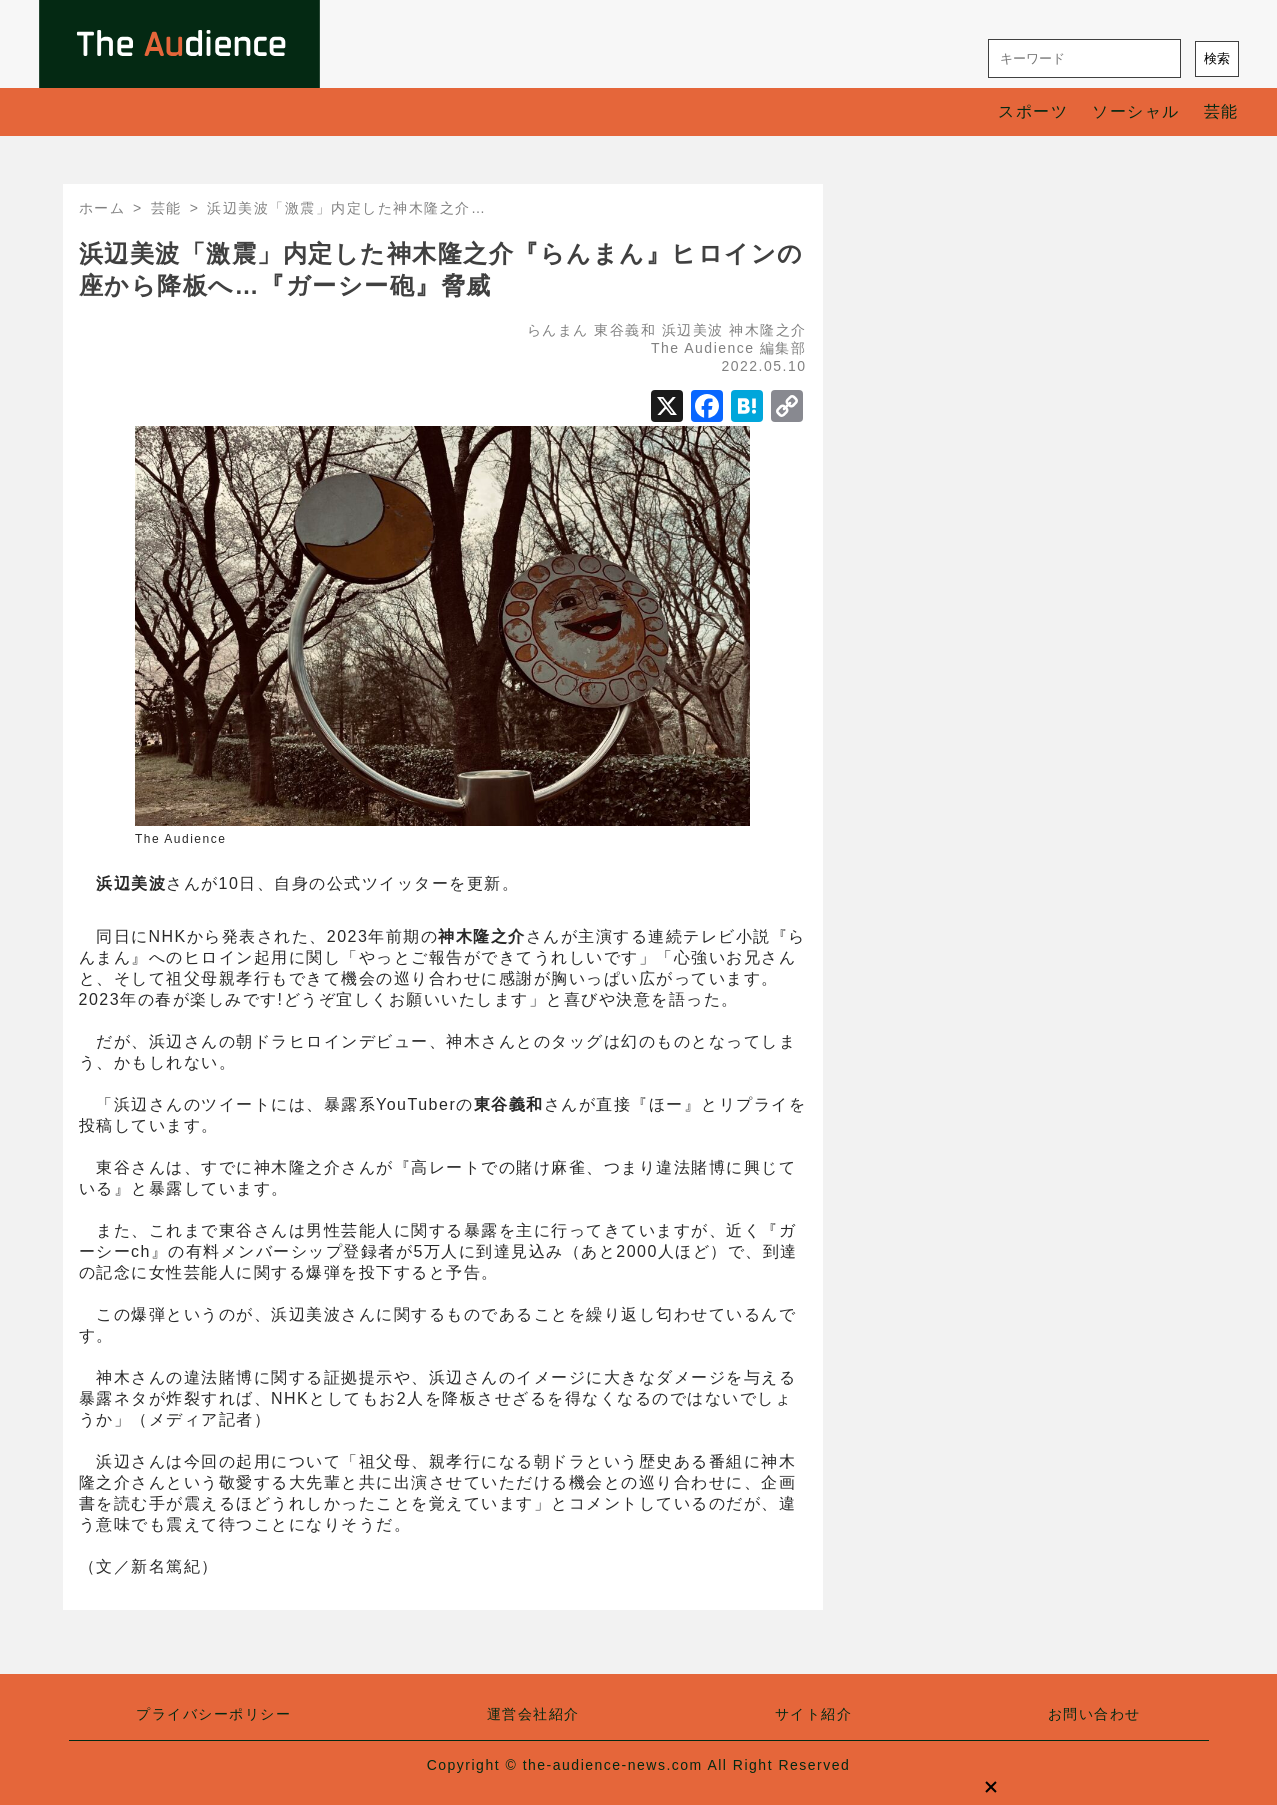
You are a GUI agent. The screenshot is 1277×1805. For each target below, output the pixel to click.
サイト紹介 (814, 1714)
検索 (1217, 58)
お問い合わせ (1094, 1714)
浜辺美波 (693, 330)
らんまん (558, 330)
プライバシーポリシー (213, 1714)
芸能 (1221, 111)
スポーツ (1033, 111)
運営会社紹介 (533, 1714)
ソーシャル (1136, 111)
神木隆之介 (768, 330)
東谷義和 (625, 330)
